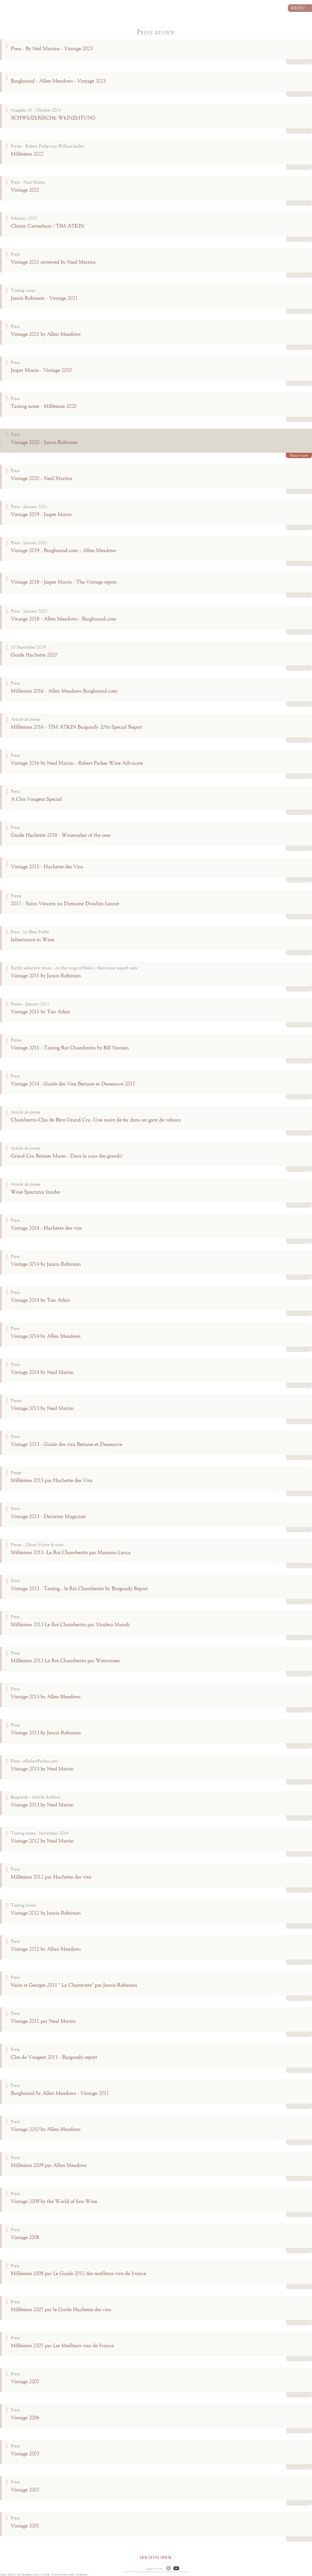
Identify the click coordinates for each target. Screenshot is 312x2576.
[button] (169, 2568)
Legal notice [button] (154, 2568)
